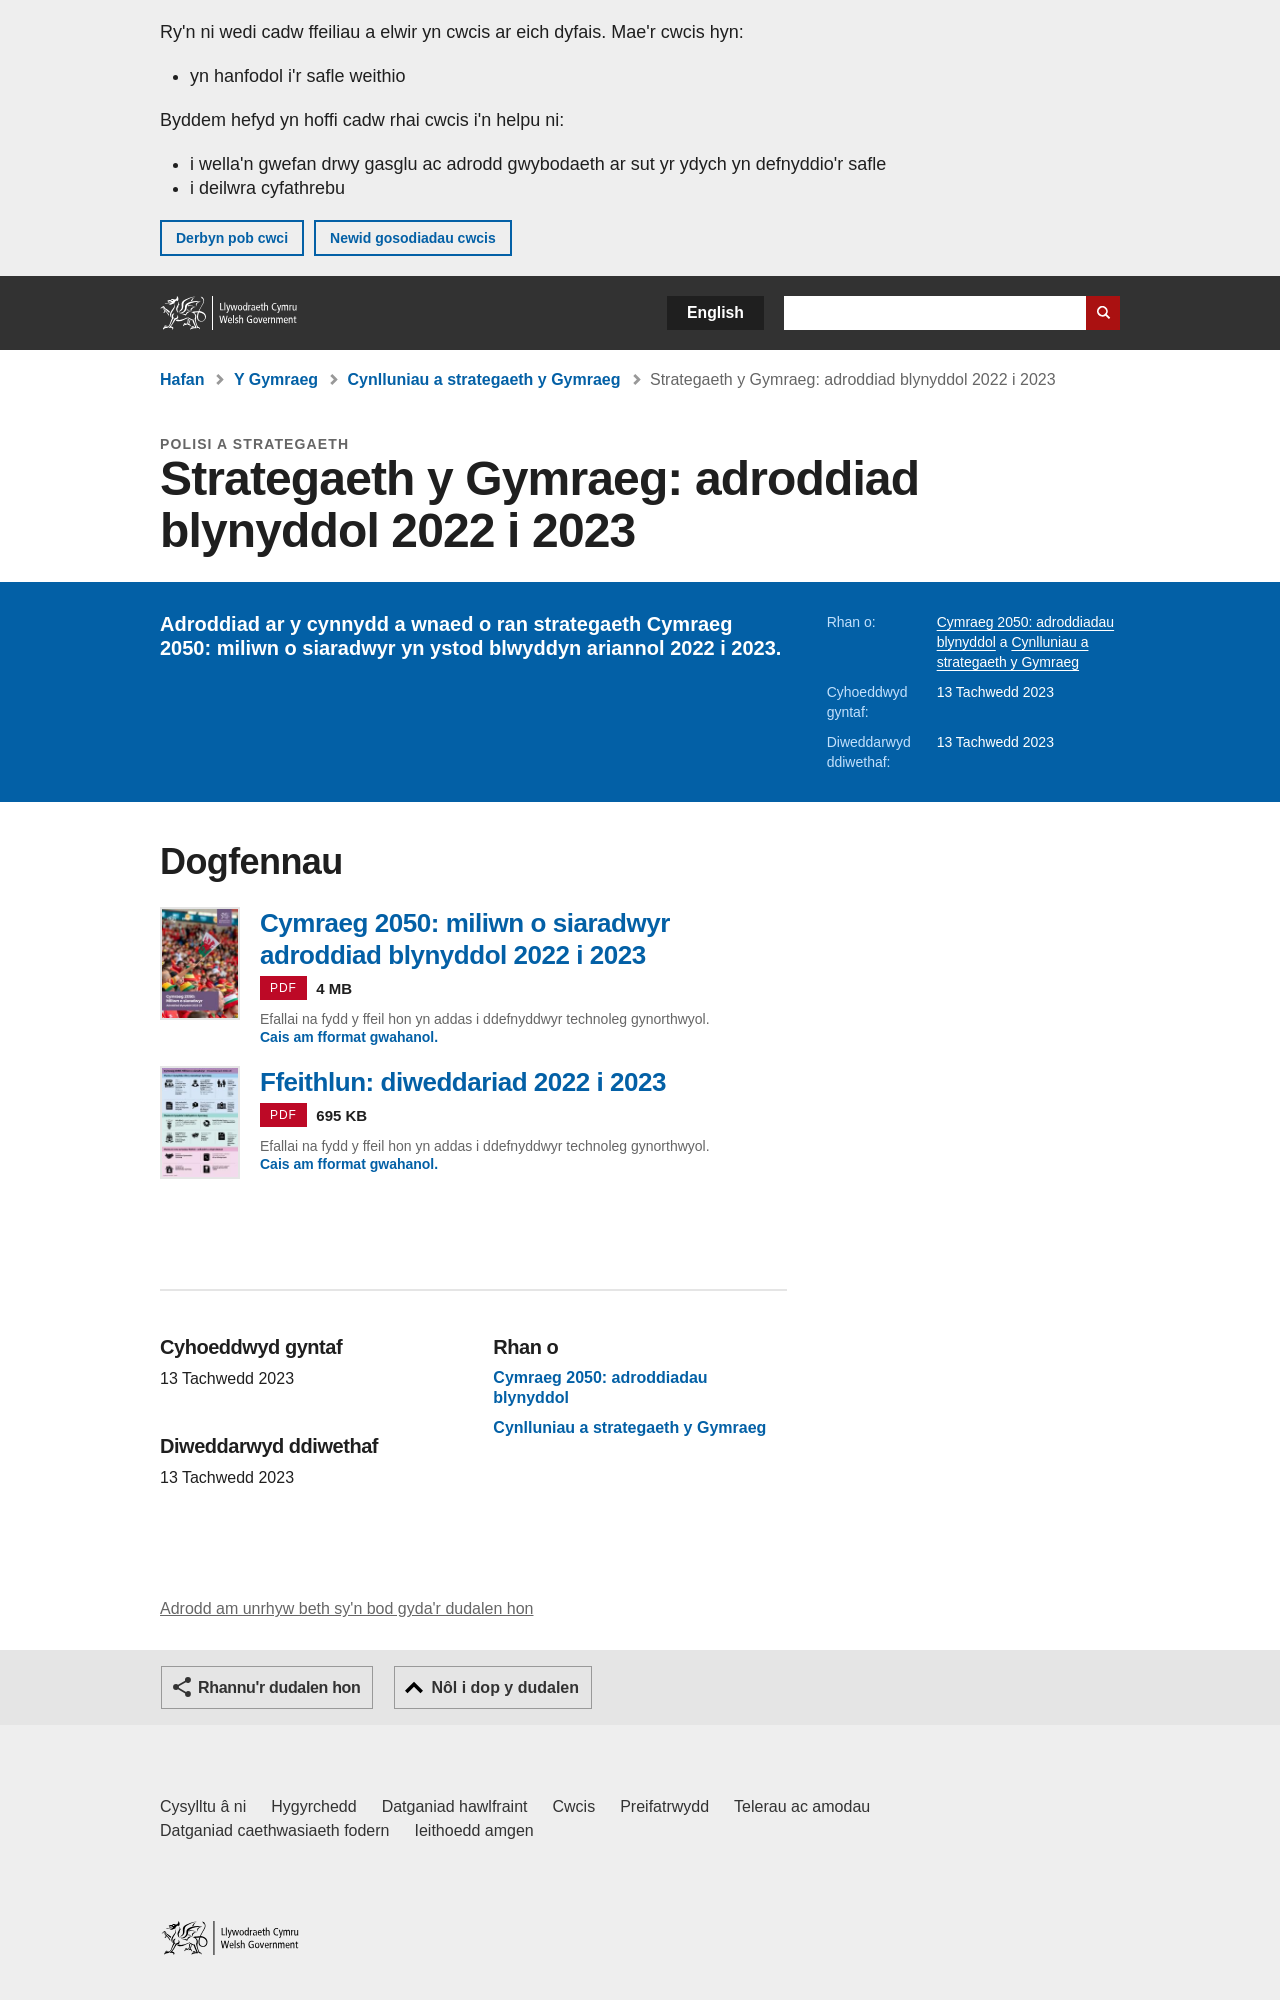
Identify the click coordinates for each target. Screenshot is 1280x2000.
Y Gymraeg (276, 379)
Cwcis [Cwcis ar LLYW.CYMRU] (574, 1806)
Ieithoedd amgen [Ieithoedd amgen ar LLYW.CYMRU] (474, 1830)
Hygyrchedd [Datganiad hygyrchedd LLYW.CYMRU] (313, 1806)
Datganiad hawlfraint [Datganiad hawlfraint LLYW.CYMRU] (455, 1806)
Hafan (182, 379)
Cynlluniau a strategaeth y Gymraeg (484, 379)
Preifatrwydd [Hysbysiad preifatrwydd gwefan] (664, 1806)
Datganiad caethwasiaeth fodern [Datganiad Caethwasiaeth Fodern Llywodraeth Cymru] (275, 1830)
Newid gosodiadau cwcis (413, 238)
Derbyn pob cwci (232, 238)
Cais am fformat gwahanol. (349, 1037)
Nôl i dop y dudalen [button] (505, 1687)
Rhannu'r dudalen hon (279, 1687)
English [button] (715, 312)
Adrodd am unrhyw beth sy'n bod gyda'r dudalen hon (346, 1608)
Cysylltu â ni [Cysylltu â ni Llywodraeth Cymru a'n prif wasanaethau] (203, 1806)
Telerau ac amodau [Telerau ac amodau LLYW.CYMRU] (802, 1806)
